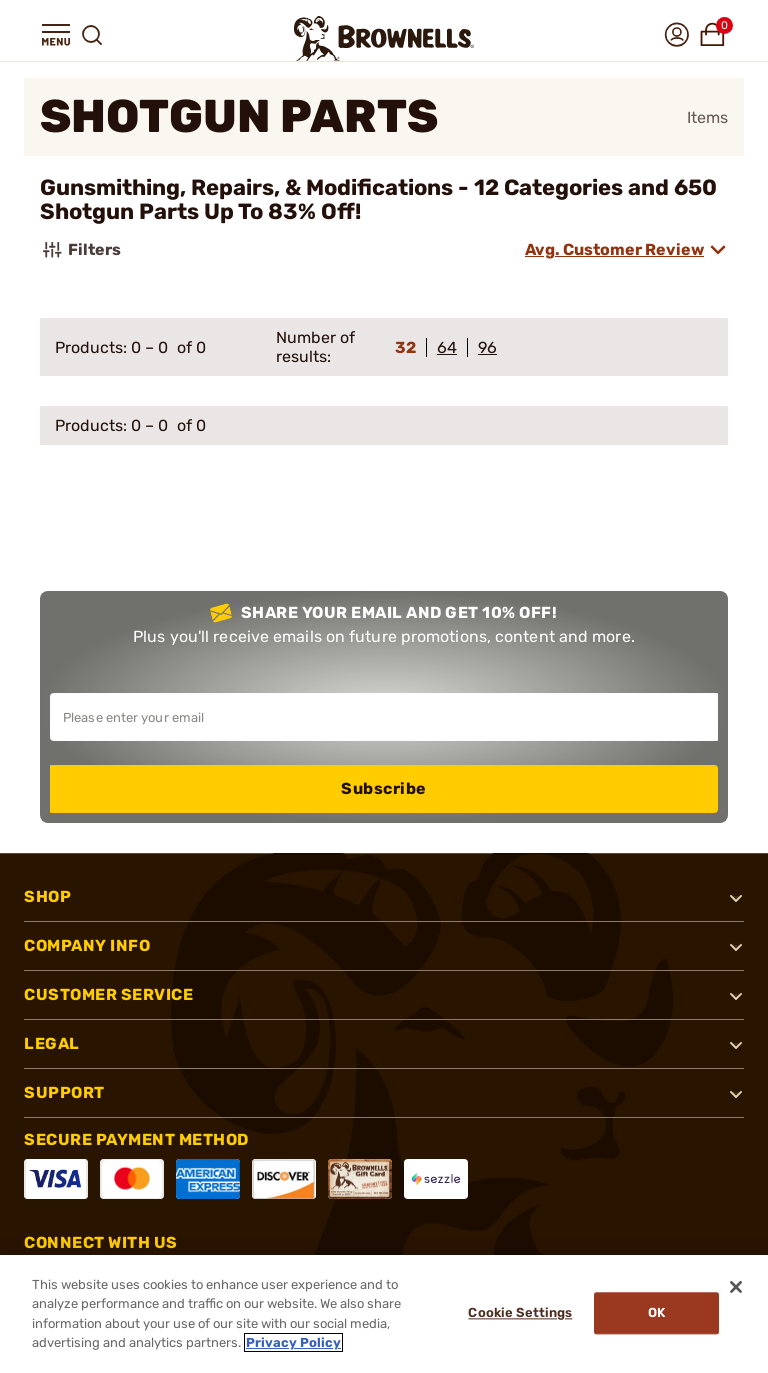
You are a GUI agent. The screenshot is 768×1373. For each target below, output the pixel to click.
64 (447, 347)
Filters (80, 250)
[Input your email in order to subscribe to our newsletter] (384, 717)
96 (487, 347)
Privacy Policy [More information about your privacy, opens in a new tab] (293, 1342)
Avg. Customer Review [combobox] (614, 249)
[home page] (384, 38)
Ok (653, 1313)
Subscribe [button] (384, 788)
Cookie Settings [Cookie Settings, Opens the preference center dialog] (516, 1313)
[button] (56, 35)
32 (405, 347)
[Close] (736, 1287)
